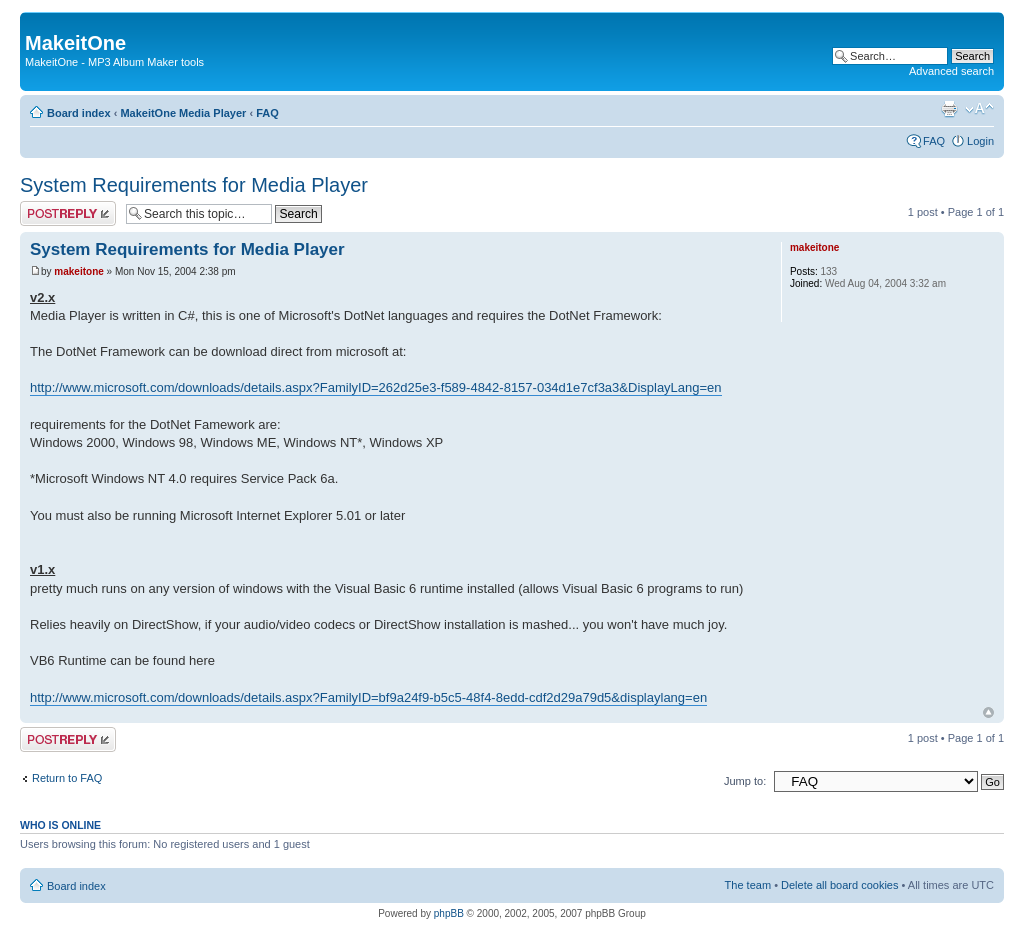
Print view (949, 109)
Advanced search (951, 71)
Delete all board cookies (839, 885)
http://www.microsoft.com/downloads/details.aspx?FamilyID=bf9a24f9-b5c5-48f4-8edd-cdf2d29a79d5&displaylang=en (368, 697)
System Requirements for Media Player (194, 185)
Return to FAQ (67, 778)
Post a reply (68, 213)
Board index (79, 113)
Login (980, 141)
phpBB (449, 913)
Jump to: (745, 781)
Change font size (979, 109)
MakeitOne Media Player (183, 113)
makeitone (78, 271)
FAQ (267, 113)
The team (748, 885)
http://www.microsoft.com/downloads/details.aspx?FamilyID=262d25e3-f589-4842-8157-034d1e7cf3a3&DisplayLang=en (376, 387)
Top (988, 712)
